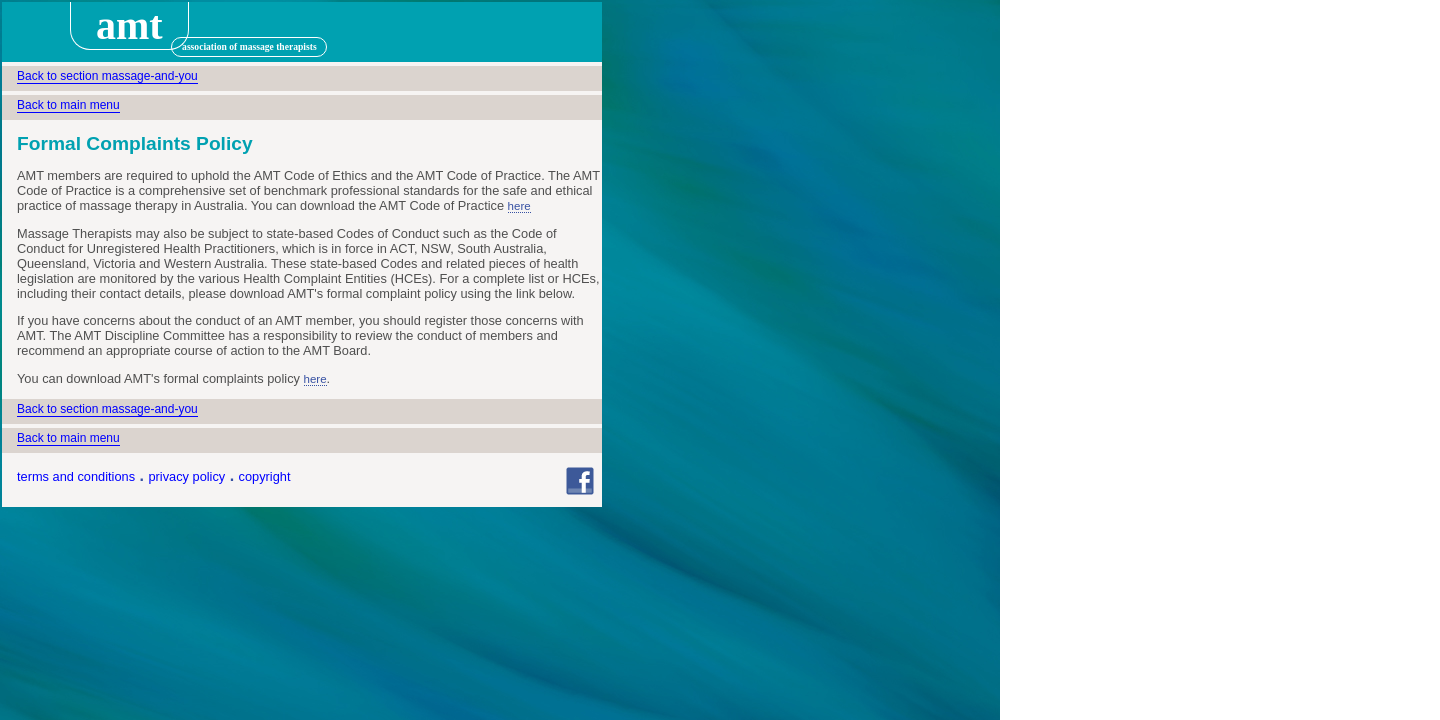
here (519, 206)
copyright (265, 476)
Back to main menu (68, 105)
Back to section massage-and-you (107, 76)
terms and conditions (76, 476)
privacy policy (186, 476)
